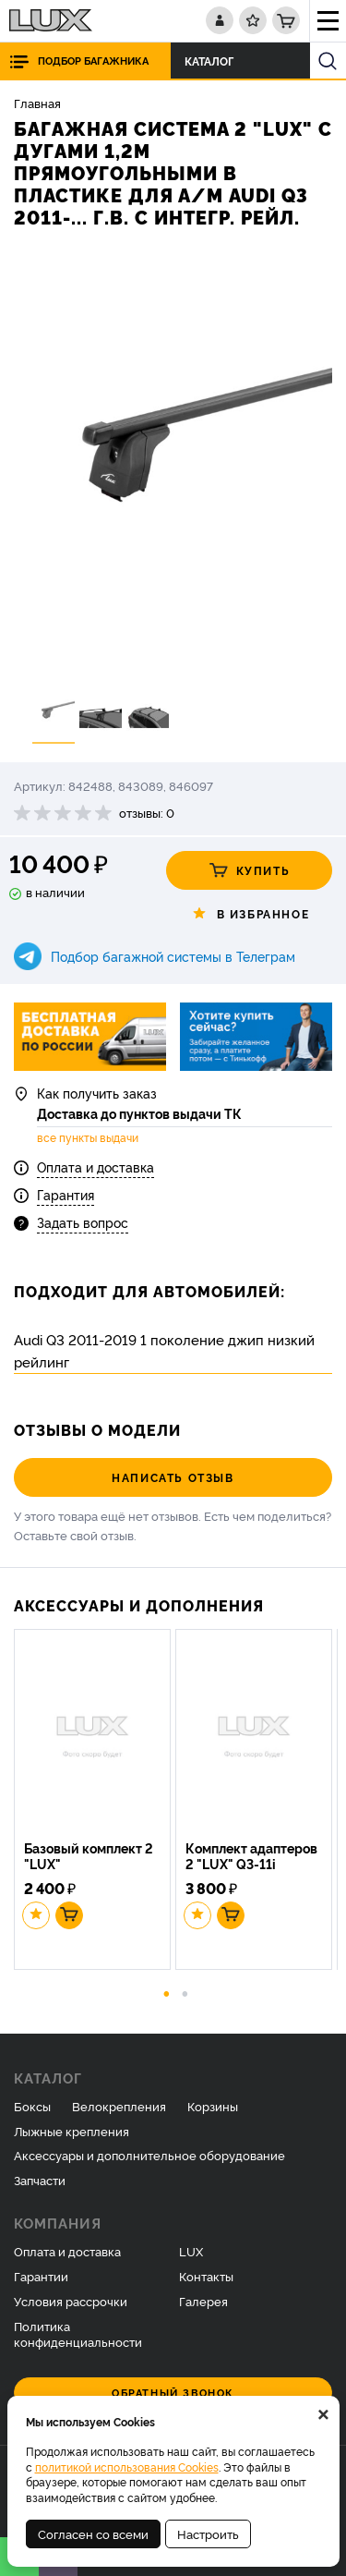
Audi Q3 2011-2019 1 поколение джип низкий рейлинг (164, 1350)
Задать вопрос (82, 1222)
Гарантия (65, 1194)
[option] (173, 463)
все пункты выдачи (87, 1137)
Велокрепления (119, 2105)
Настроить (208, 2533)
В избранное (249, 914)
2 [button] (184, 1992)
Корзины (212, 2105)
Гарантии (41, 2275)
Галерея (203, 2300)
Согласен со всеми (93, 2533)
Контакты (206, 2275)
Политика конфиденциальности (78, 2333)
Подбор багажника (93, 60)
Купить (250, 870)
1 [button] (166, 1992)
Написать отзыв (172, 1477)
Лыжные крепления (71, 2130)
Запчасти (40, 2179)
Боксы (32, 2105)
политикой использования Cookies (127, 2466)
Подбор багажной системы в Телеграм (173, 956)
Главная (37, 102)
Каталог (214, 60)
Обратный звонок (173, 2393)
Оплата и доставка (95, 1166)
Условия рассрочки (70, 2300)
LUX (191, 2250)
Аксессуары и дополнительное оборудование (149, 2154)
